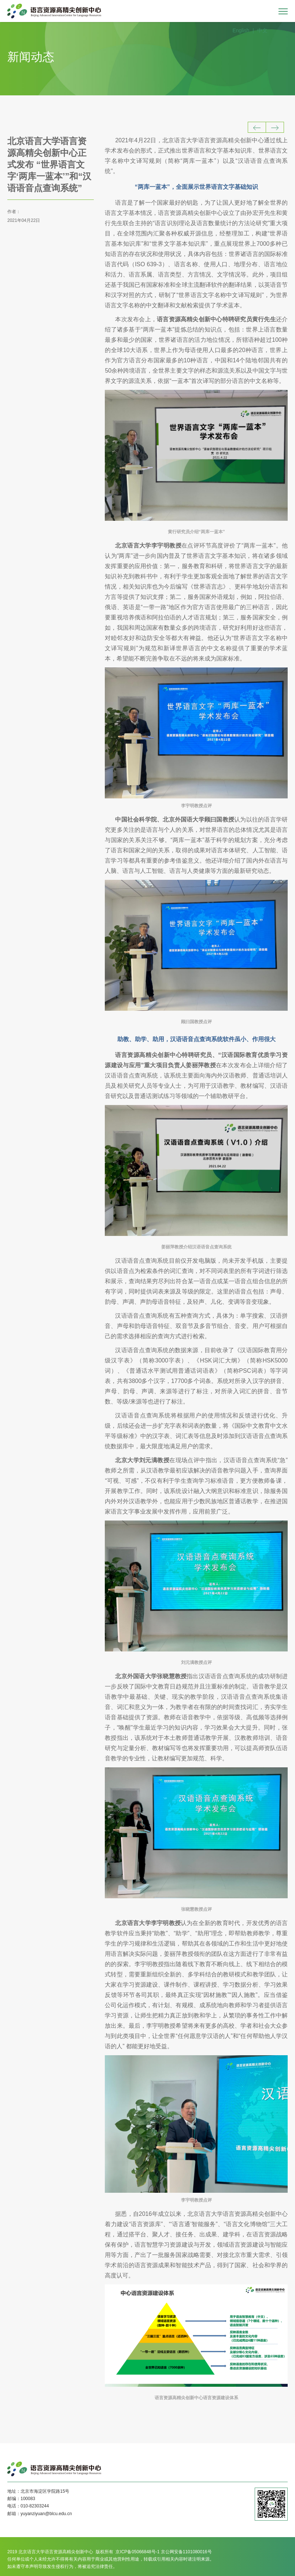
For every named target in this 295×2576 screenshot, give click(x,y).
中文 (262, 30)
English (240, 30)
